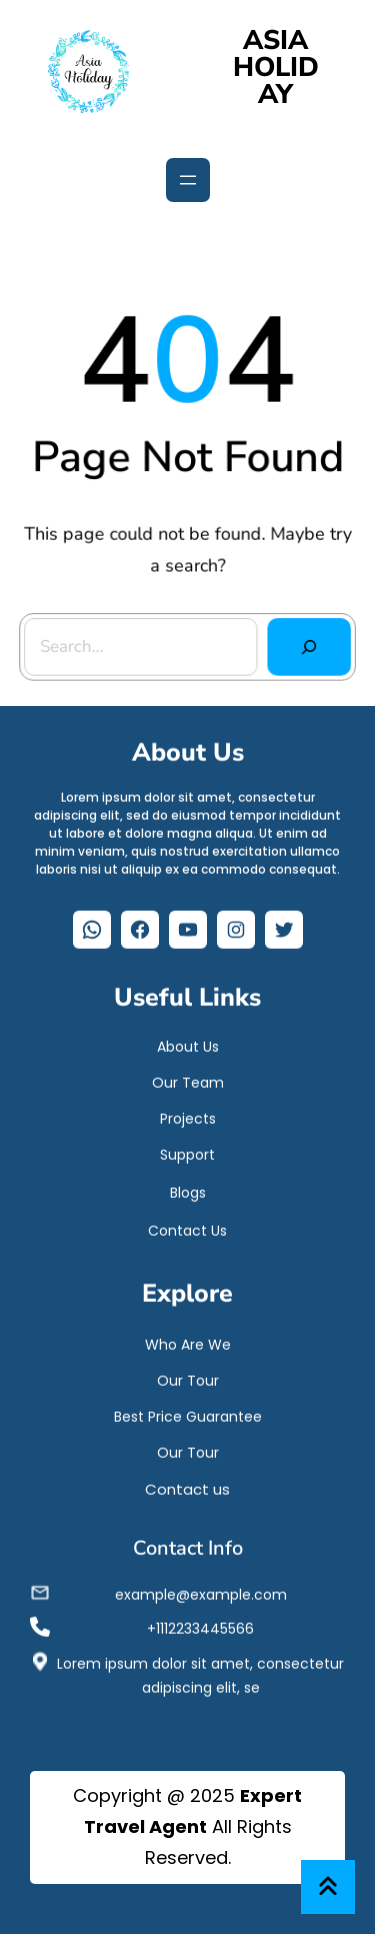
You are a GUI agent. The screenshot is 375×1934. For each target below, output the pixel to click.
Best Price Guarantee (188, 1412)
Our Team (188, 1078)
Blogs (188, 1188)
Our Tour (188, 1376)
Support (187, 1150)
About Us (188, 1042)
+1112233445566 (200, 1624)
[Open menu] (188, 180)
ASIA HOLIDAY (276, 67)
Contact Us (187, 1226)
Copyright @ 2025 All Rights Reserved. (187, 1826)
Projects (188, 1114)
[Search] (308, 645)
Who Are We (188, 1340)
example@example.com (201, 1590)
